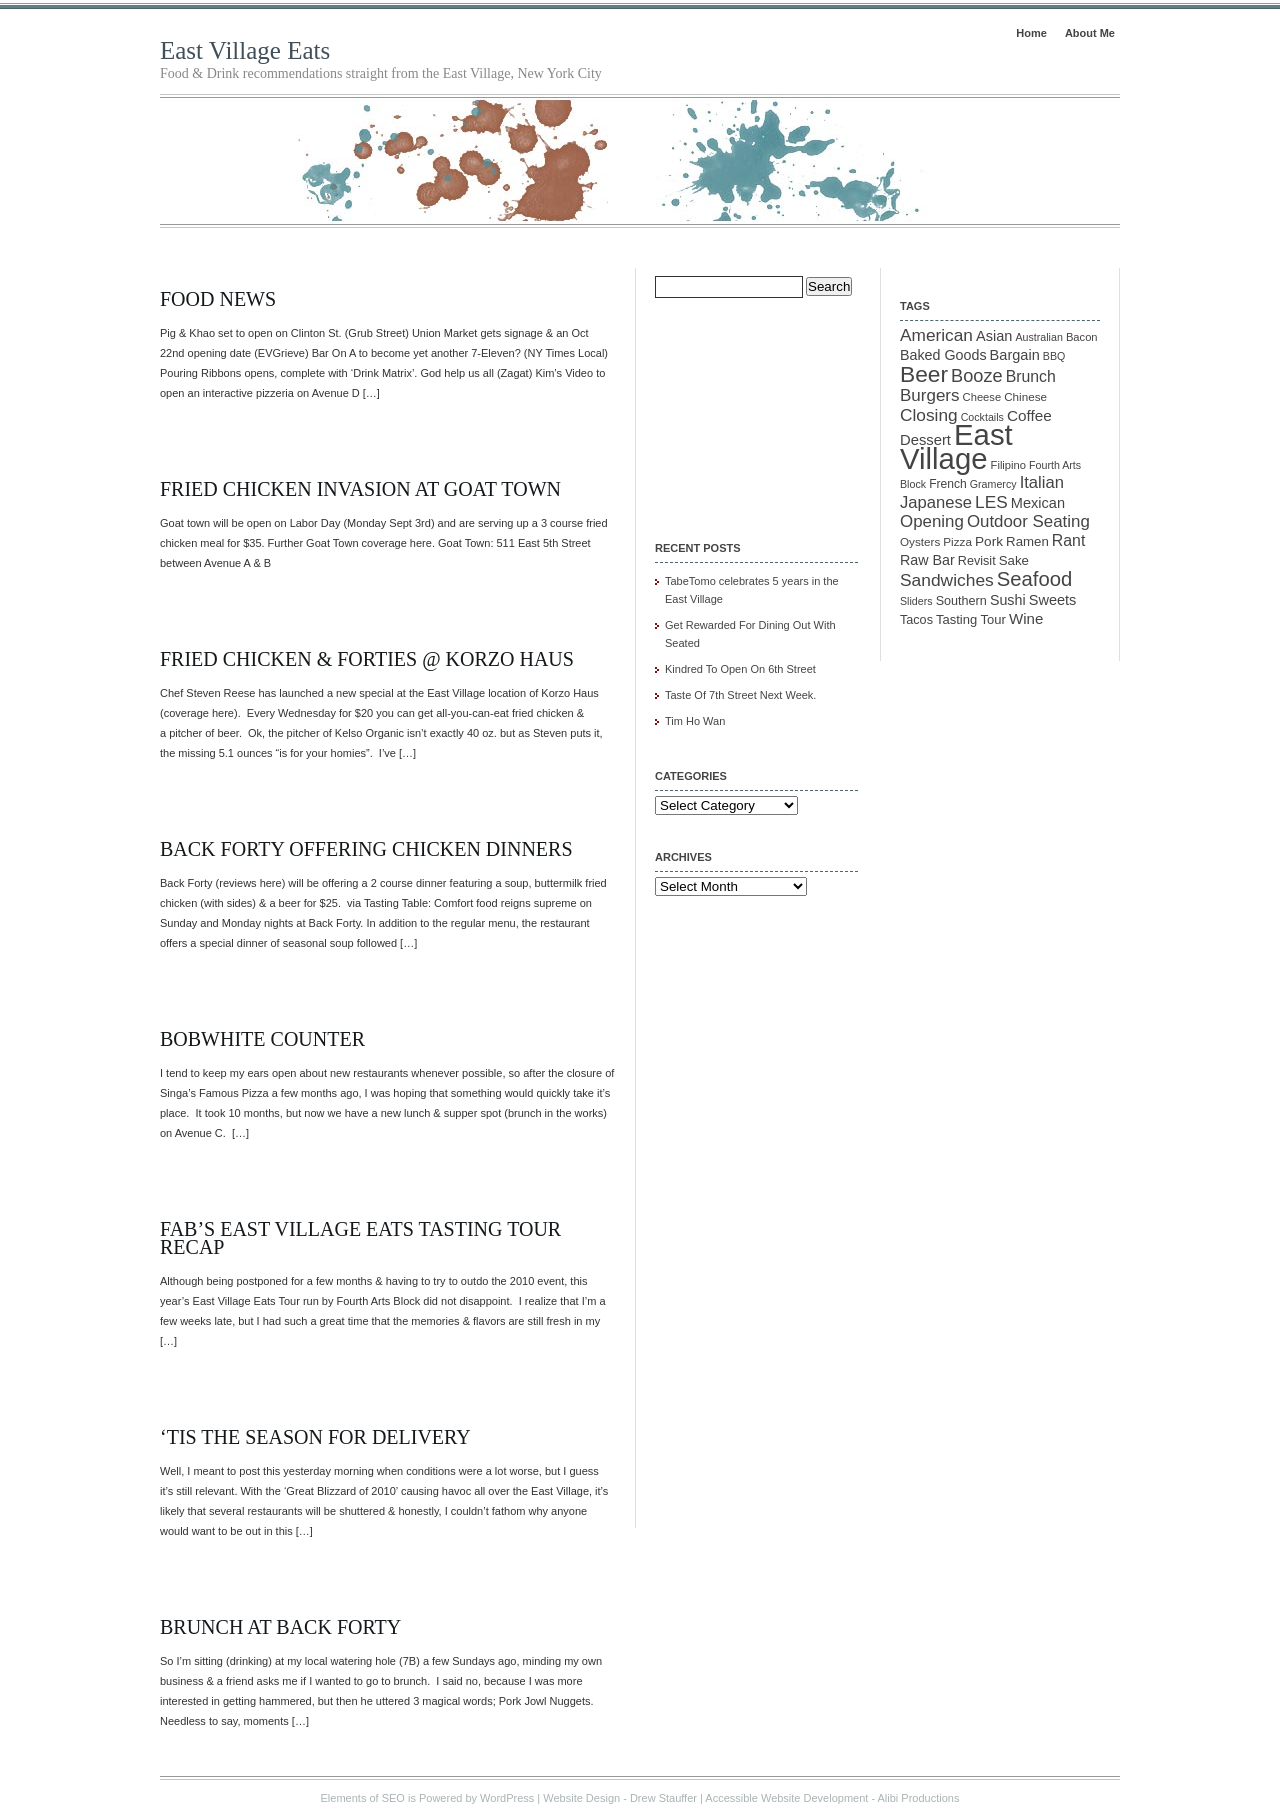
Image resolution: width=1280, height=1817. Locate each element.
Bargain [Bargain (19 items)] (1015, 355)
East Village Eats (245, 50)
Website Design (581, 1798)
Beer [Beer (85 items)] (924, 374)
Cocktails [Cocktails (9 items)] (982, 417)
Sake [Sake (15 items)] (1014, 560)
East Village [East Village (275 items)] (956, 446)
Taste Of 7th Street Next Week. (740, 695)
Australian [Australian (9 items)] (1038, 337)
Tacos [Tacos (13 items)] (916, 620)
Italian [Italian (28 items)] (1042, 482)
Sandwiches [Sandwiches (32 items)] (947, 580)
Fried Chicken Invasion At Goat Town (360, 489)
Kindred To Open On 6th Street (740, 669)
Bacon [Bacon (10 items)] (1082, 337)
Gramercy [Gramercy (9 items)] (993, 484)
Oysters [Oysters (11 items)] (920, 541)
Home (1031, 33)
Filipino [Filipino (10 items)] (1008, 465)
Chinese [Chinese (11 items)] (1025, 396)
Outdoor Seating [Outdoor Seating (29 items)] (1028, 521)
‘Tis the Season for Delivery (315, 1437)
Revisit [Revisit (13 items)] (977, 561)
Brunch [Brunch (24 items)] (1031, 376)
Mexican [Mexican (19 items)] (1038, 503)
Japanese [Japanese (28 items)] (936, 502)
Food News (218, 299)
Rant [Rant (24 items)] (1068, 540)
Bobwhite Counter (262, 1039)
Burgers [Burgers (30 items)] (930, 395)
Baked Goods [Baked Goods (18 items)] (943, 355)
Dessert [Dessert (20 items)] (925, 440)
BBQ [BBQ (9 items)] (1054, 356)
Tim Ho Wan (695, 721)
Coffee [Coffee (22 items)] (1029, 415)
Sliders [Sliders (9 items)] (916, 601)
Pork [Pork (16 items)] (989, 541)
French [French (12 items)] (948, 484)
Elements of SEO (363, 1798)
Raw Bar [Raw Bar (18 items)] (927, 560)
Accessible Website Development (786, 1798)
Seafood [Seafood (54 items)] (1034, 579)
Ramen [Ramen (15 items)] (1027, 541)
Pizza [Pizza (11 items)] (957, 541)
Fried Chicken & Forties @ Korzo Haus (367, 659)
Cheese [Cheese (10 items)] (982, 397)
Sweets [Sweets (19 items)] (1053, 600)
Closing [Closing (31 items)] (929, 415)
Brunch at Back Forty (280, 1627)
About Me (1090, 33)
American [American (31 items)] (936, 335)
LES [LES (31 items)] (991, 502)
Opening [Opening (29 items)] (932, 521)
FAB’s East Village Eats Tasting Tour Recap (360, 1238)
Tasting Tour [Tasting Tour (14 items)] (971, 619)
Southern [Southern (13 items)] (961, 601)
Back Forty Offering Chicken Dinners (366, 849)
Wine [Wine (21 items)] (1026, 618)
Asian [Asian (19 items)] (994, 336)
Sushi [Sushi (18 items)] (1008, 600)
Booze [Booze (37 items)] (977, 376)
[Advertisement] (755, 406)
